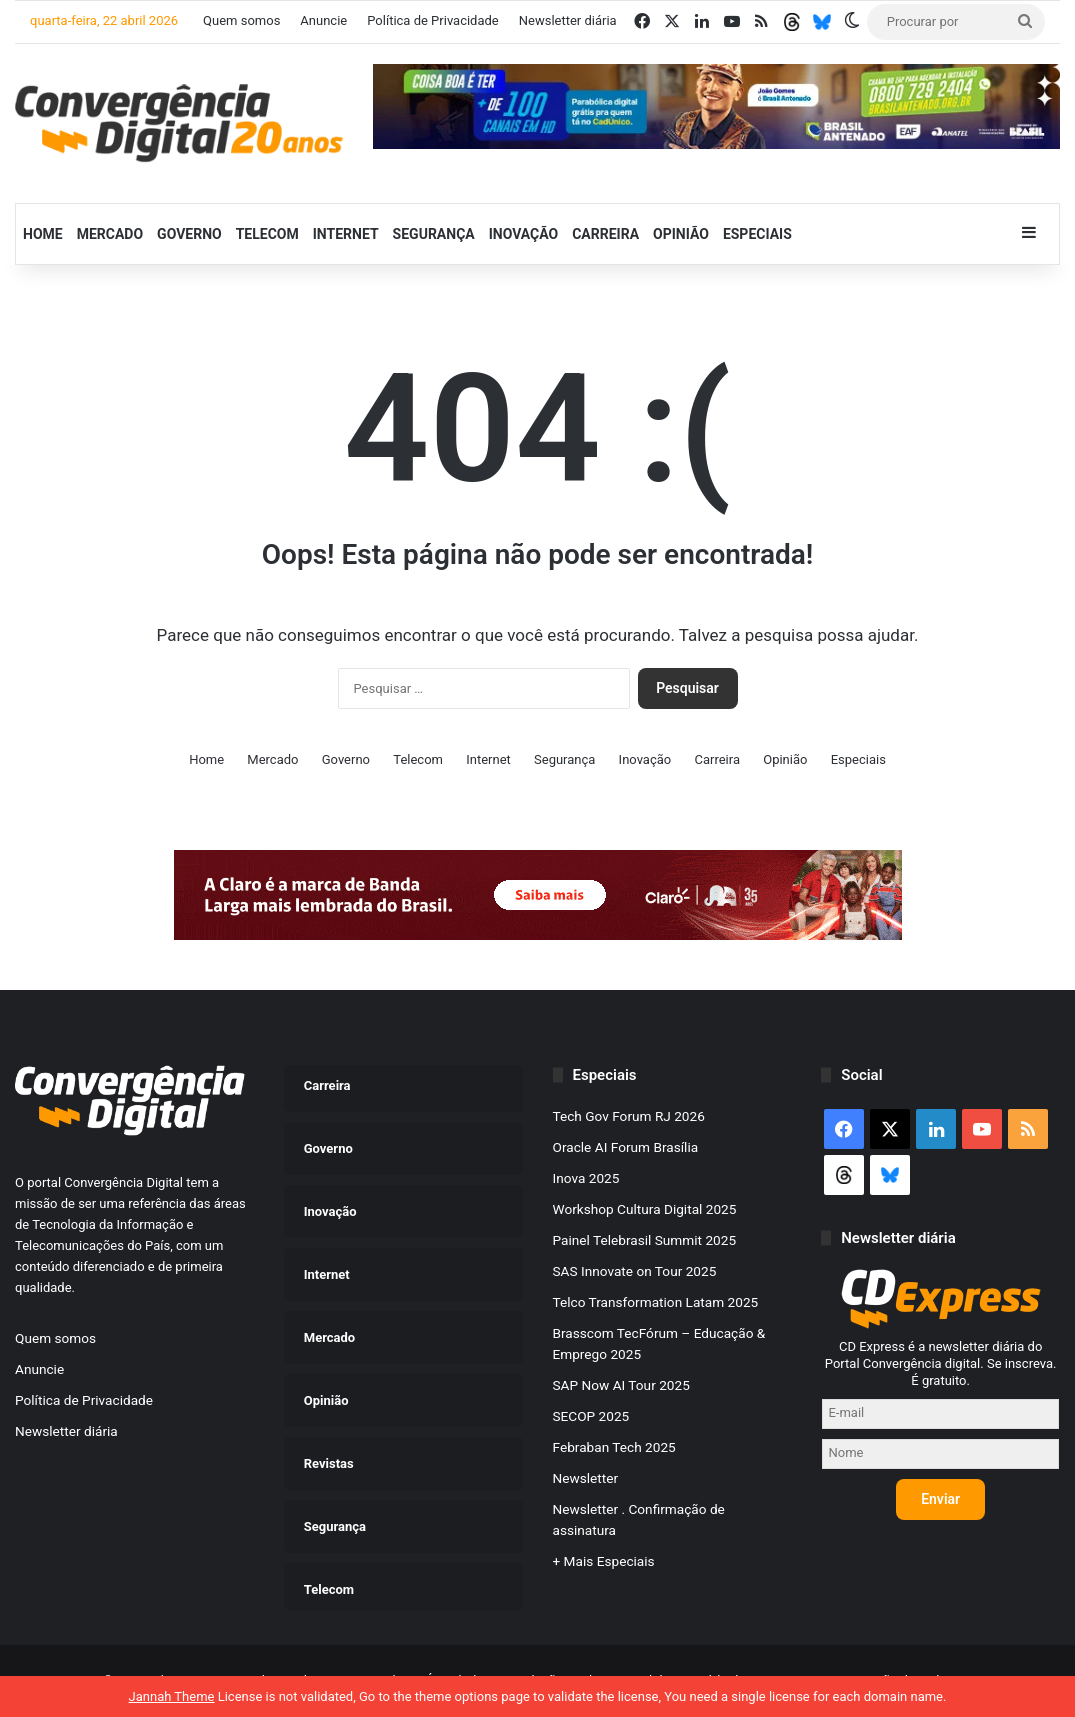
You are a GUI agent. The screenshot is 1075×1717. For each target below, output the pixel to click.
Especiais (757, 234)
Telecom (267, 234)
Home (43, 234)
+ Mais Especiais (604, 1561)
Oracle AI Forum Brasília (626, 1147)
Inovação (524, 234)
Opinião (681, 234)
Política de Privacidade (433, 20)
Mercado (110, 234)
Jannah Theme (172, 1696)
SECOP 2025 (591, 1416)
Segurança (434, 234)
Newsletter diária (568, 20)
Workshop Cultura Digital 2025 (645, 1209)
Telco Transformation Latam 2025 (656, 1302)
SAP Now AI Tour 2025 (621, 1385)
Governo (189, 234)
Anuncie (323, 20)
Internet (346, 234)
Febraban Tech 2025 (614, 1447)
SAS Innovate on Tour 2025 (635, 1271)
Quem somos (241, 20)
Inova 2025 (586, 1178)
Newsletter (586, 1478)
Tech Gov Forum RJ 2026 (629, 1116)
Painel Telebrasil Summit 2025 (645, 1240)
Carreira (605, 234)
